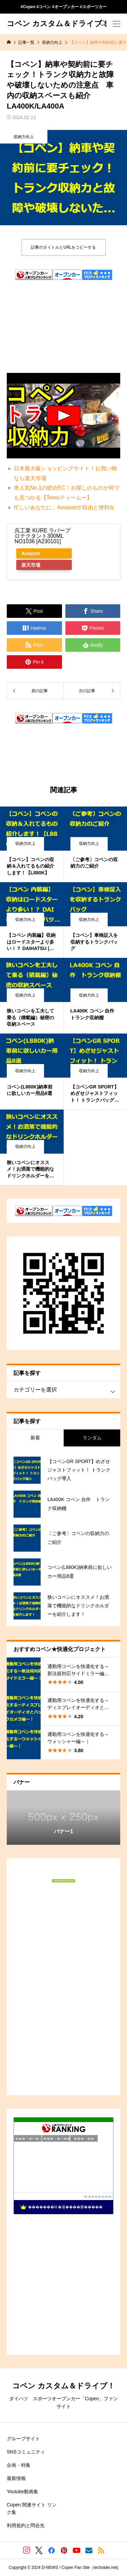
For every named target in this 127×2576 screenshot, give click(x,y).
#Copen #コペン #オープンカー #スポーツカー (63, 6)
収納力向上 (24, 136)
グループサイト (23, 2438)
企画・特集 (18, 2465)
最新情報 (16, 2478)
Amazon (30, 553)
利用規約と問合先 (26, 2525)
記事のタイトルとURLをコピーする (63, 247)
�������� (97, 2196)
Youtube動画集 (22, 2491)
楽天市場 (30, 565)
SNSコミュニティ (26, 2452)
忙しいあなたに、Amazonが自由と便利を (64, 507)
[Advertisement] (63, 310)
